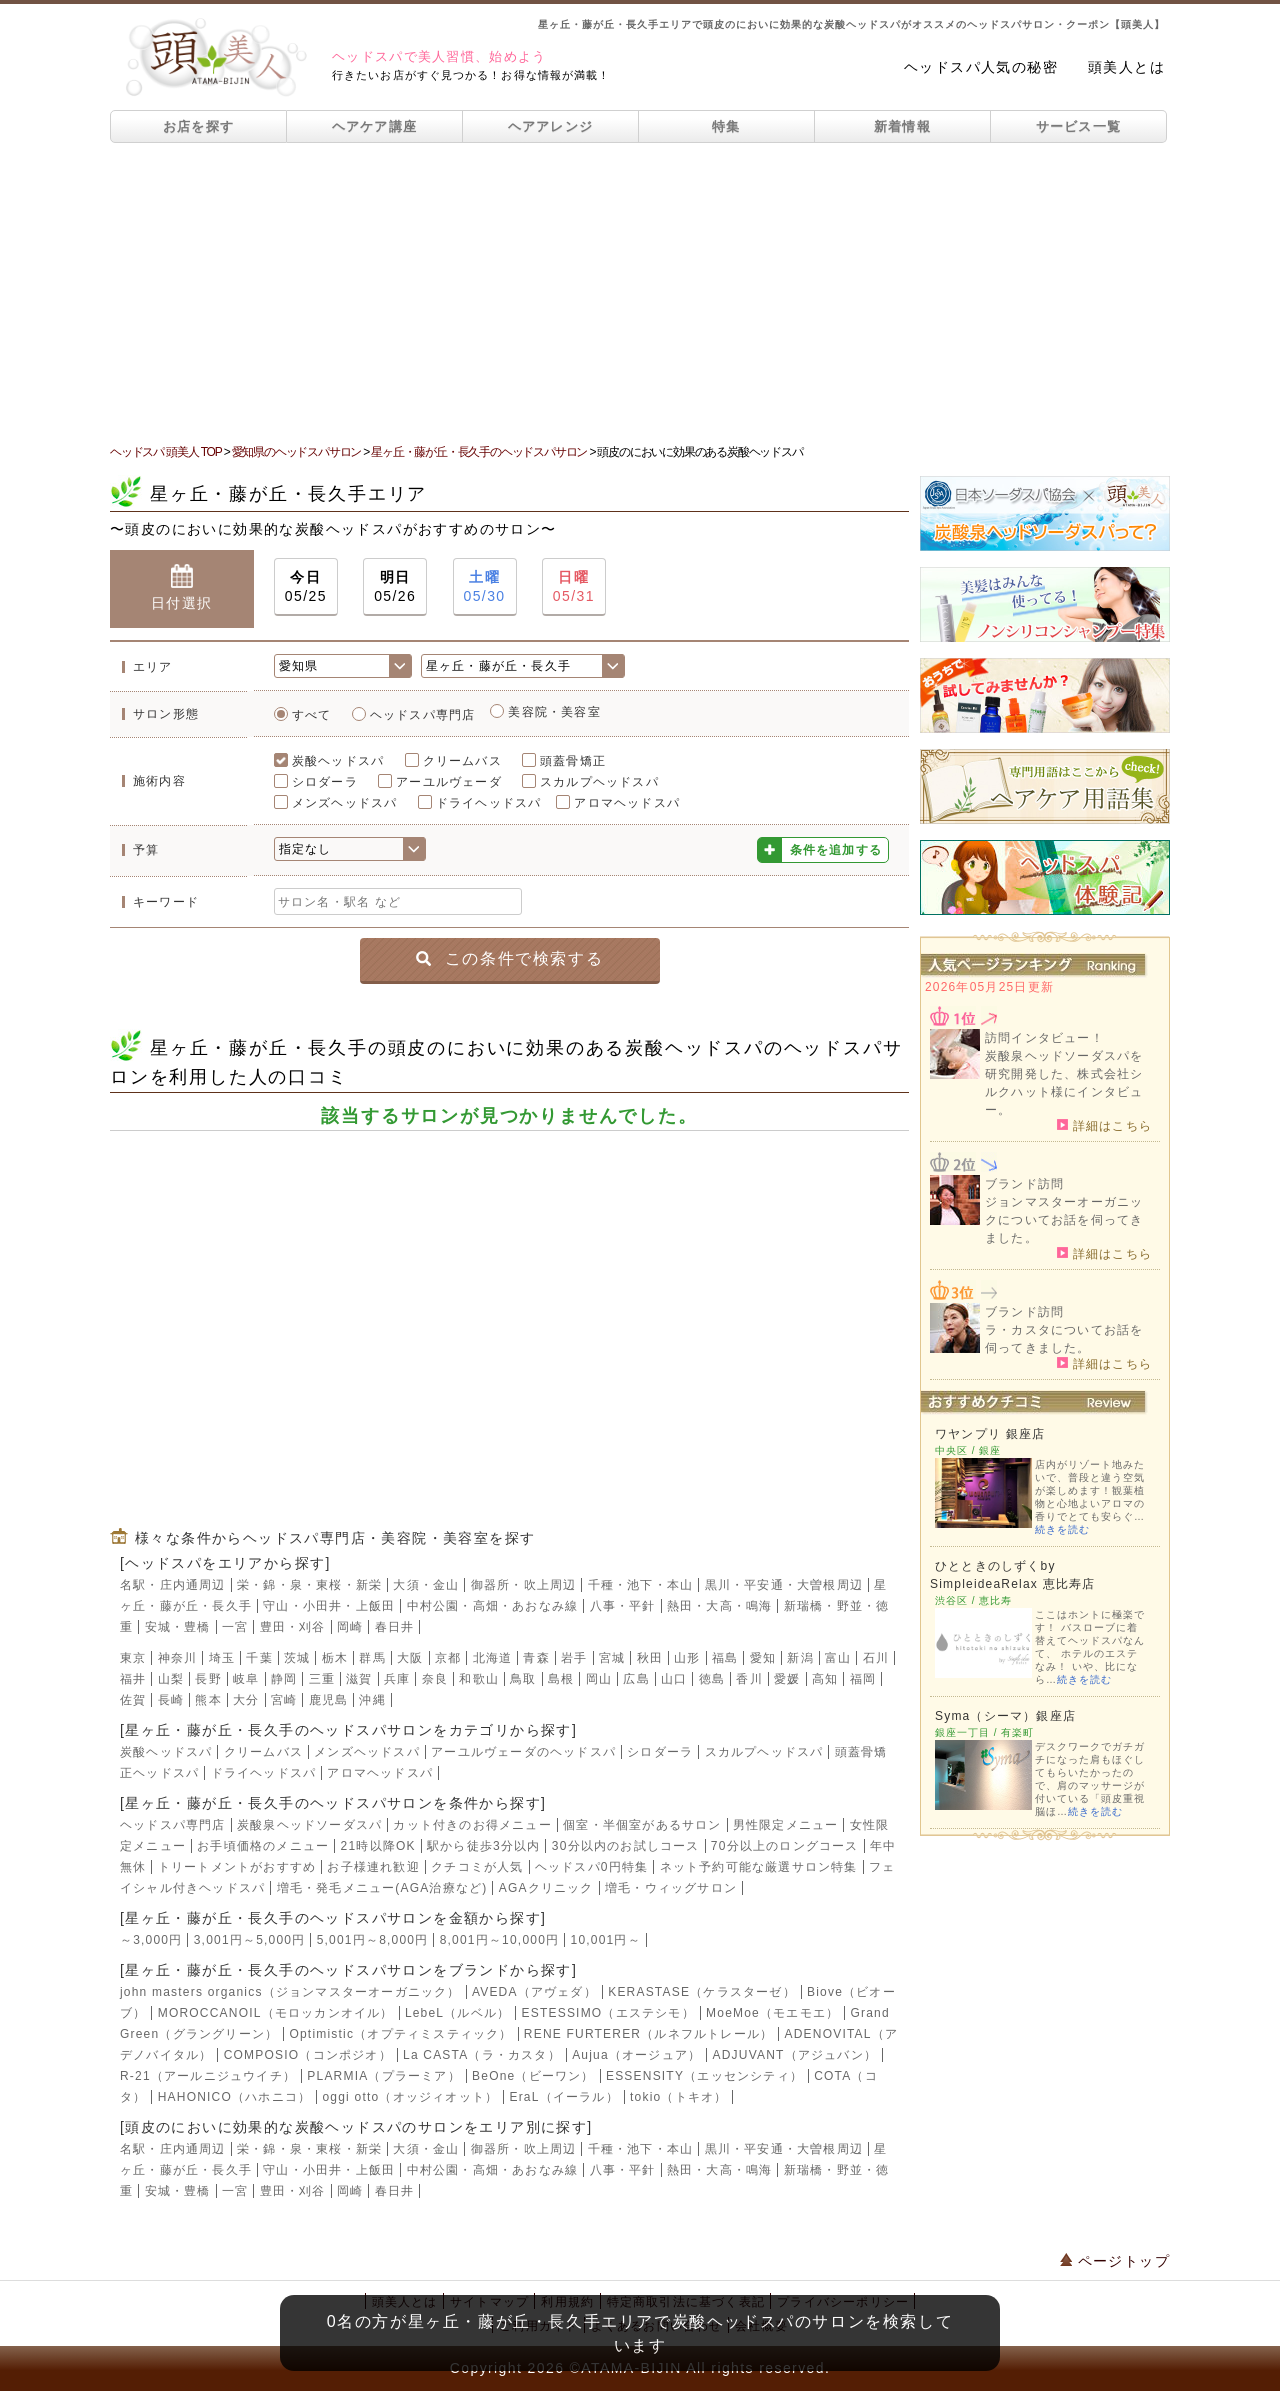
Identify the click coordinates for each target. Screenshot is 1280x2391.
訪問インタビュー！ (1044, 1038)
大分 (246, 1700)
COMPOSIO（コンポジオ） (308, 2055)
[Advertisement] (640, 293)
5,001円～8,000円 (373, 1940)
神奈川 (178, 1658)
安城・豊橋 (178, 1627)
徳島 (712, 1679)
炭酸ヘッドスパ (338, 761)
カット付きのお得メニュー (472, 1825)
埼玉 (222, 1658)
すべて (312, 715)
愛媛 (787, 1679)
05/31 (574, 585)
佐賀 (133, 1700)
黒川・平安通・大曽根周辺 (784, 1585)
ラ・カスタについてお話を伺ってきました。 (1064, 1339)
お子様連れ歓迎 (373, 1867)
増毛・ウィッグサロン (671, 1888)
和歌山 (479, 1679)
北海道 (493, 1658)
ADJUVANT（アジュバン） (795, 2055)
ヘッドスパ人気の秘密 (981, 67)
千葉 (259, 1658)
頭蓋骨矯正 (573, 761)
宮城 (612, 1658)
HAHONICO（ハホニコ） (234, 2097)
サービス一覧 (1079, 126)
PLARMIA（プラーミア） (383, 2076)
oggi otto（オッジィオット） (410, 2097)
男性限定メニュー (786, 1825)
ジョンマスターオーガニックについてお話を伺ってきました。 (1064, 1220)
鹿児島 (329, 1700)
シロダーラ (325, 782)
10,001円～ (606, 1940)
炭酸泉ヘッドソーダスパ (309, 1825)
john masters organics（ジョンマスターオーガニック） (290, 1992)
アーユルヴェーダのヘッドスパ (523, 1752)
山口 (674, 1679)
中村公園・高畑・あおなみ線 (493, 1606)
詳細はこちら (1104, 1125)
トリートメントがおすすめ (237, 1867)
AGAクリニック (546, 1888)
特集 (726, 126)
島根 (561, 1679)
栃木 (335, 1658)
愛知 (763, 1658)
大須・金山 (426, 1585)
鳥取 (523, 1679)
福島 (725, 1658)
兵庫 (397, 1679)
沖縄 (372, 1700)
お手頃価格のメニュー (263, 1846)
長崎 (171, 1700)
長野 (208, 1679)
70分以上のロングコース (785, 1846)
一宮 (235, 1627)
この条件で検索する (509, 958)
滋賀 (359, 1679)
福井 (133, 1679)
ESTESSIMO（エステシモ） (608, 2013)
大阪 (410, 1658)
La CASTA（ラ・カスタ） (482, 2055)
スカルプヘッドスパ (599, 782)
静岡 (284, 1679)
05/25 (306, 585)
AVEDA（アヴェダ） (534, 1992)
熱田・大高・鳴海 (720, 1606)
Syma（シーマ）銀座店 (1005, 1716)
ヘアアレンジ (551, 126)
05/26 (395, 585)
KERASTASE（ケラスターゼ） (702, 1992)
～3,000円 (151, 1940)
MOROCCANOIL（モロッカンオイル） (276, 2013)
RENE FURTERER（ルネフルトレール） (648, 2034)
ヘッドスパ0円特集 (591, 1867)
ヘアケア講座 (375, 126)
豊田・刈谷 (293, 1627)
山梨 (171, 1679)
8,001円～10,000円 (500, 1940)
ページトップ (1115, 2261)
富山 (838, 1658)
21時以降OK (378, 1846)
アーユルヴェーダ (449, 782)
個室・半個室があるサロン (642, 1825)
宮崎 (284, 1700)
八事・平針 (623, 1606)
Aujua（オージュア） (636, 2055)
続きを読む (1062, 1529)
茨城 (297, 1658)
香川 (749, 1679)
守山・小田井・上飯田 (329, 1606)
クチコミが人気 (477, 1867)
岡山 (599, 1679)
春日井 (395, 1627)
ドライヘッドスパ (489, 803)
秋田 (650, 1658)
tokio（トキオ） (678, 2097)
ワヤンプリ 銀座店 (990, 1434)
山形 (687, 1658)
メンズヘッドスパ (345, 803)
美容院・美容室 (554, 712)
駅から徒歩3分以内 (483, 1846)
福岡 (863, 1679)
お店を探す (199, 126)
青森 (536, 1658)
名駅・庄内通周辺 (173, 1585)
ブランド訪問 (1024, 1184)
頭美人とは (1126, 67)
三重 (322, 1679)
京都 (448, 1658)
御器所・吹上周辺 (524, 1585)
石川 (876, 1658)
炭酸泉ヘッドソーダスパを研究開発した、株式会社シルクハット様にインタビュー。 (1064, 1083)
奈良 (435, 1679)
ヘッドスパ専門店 (423, 715)
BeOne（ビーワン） (533, 2076)
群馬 (372, 1658)
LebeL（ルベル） (457, 2013)
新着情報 (902, 126)
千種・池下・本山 (641, 1585)
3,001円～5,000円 (250, 1940)
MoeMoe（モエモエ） (772, 2013)
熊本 (208, 1700)
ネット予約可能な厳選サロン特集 (759, 1867)
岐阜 (246, 1679)
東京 (133, 1658)
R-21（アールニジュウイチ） (208, 2076)
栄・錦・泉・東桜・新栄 (309, 1585)
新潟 (800, 1658)
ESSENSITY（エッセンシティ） (704, 2076)
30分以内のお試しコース (626, 1846)
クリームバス (462, 761)
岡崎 (350, 1627)
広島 (636, 1679)
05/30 (485, 585)
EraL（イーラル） (563, 2097)
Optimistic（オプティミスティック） (400, 2034)
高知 (825, 1679)
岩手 (574, 1658)
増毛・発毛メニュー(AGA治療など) (382, 1888)
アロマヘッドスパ (627, 803)
